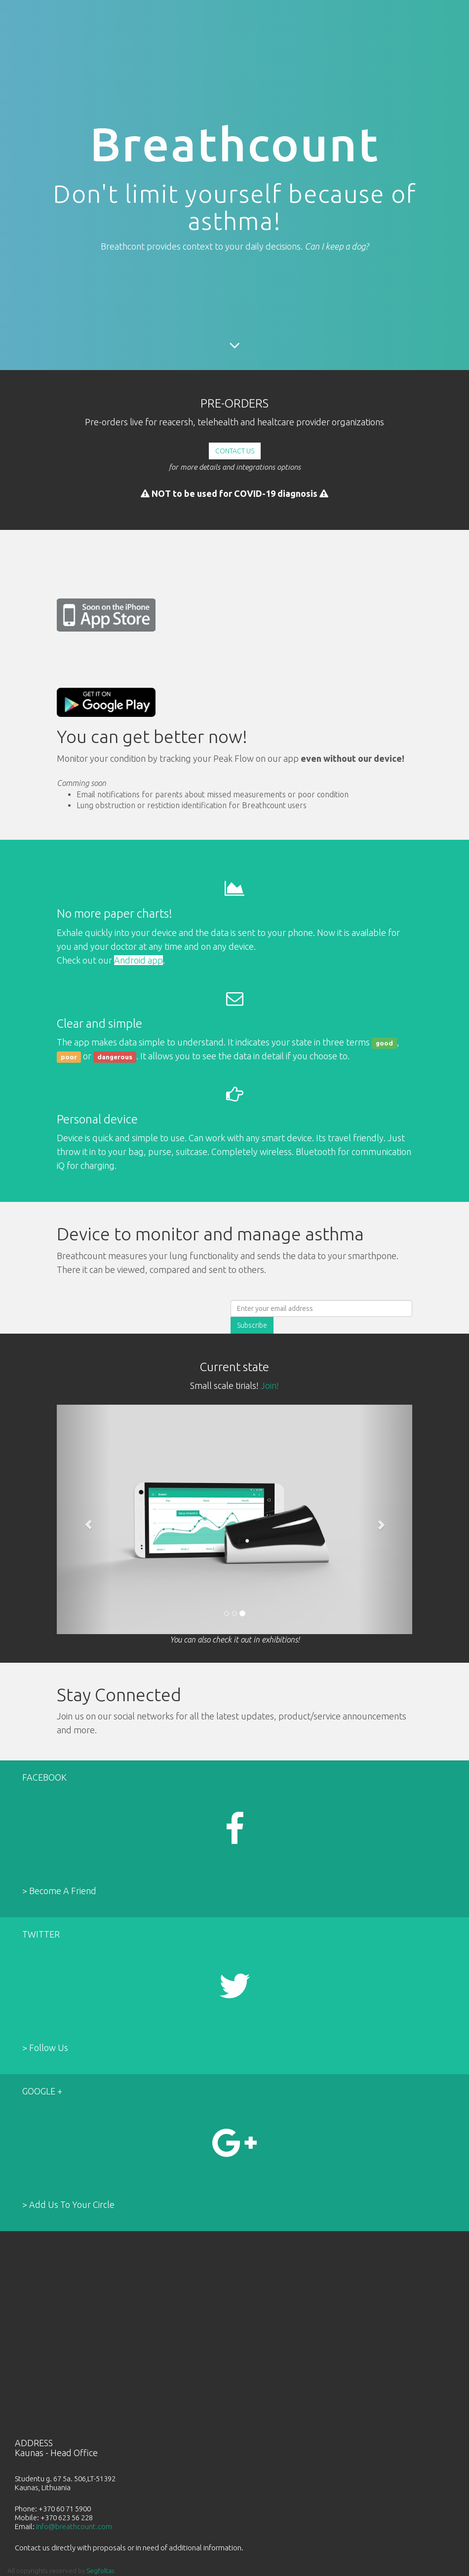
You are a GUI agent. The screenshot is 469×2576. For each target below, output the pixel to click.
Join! (270, 1385)
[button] (83, 1519)
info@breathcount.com (74, 2526)
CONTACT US (234, 451)
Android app (138, 960)
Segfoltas (100, 2571)
